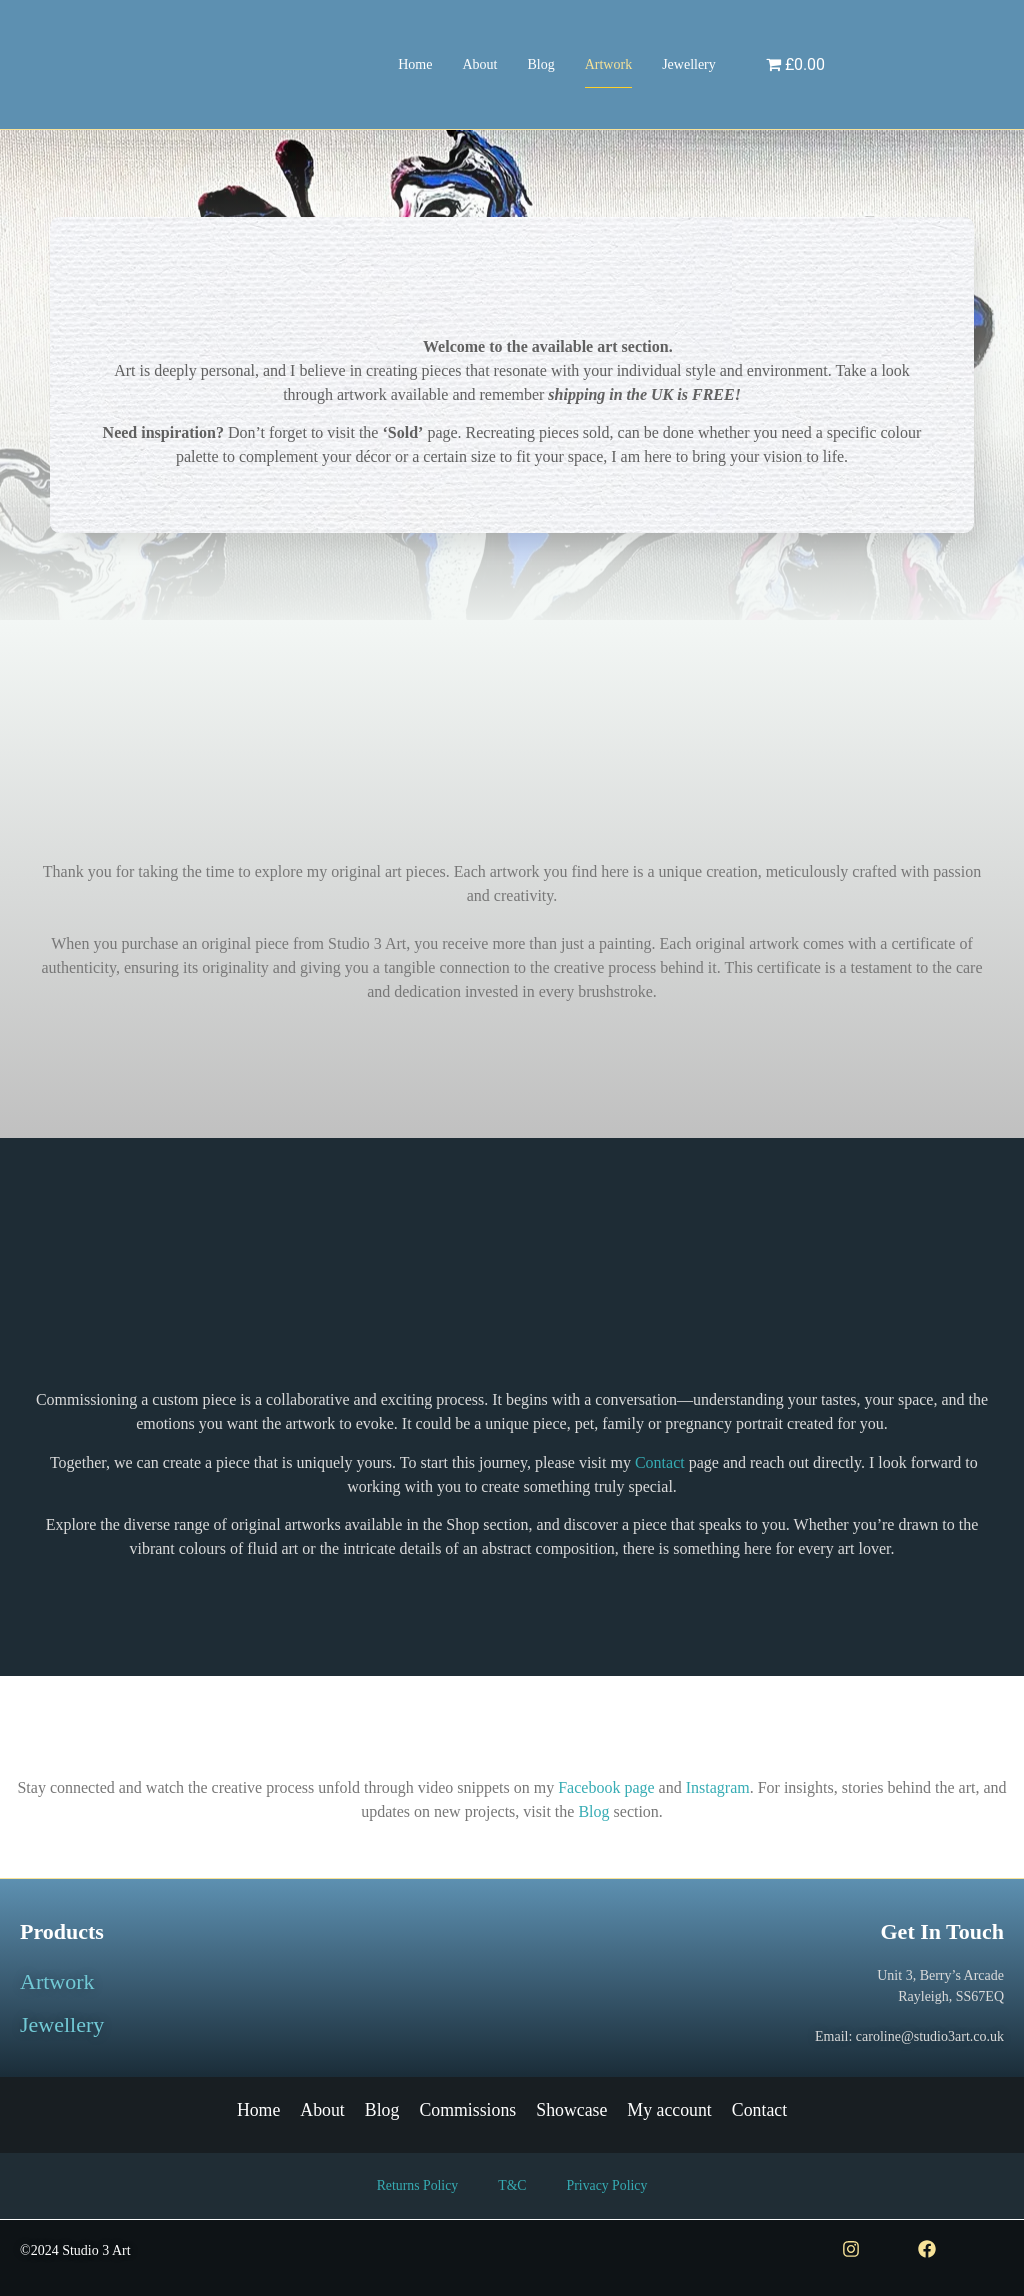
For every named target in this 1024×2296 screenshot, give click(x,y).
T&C (512, 2186)
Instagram (718, 1787)
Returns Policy (416, 2186)
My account (670, 2110)
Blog (540, 64)
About (479, 64)
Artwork (608, 64)
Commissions (467, 2110)
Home (415, 64)
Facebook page (606, 1787)
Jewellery (689, 64)
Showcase (572, 2110)
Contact (660, 1462)
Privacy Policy (608, 2186)
